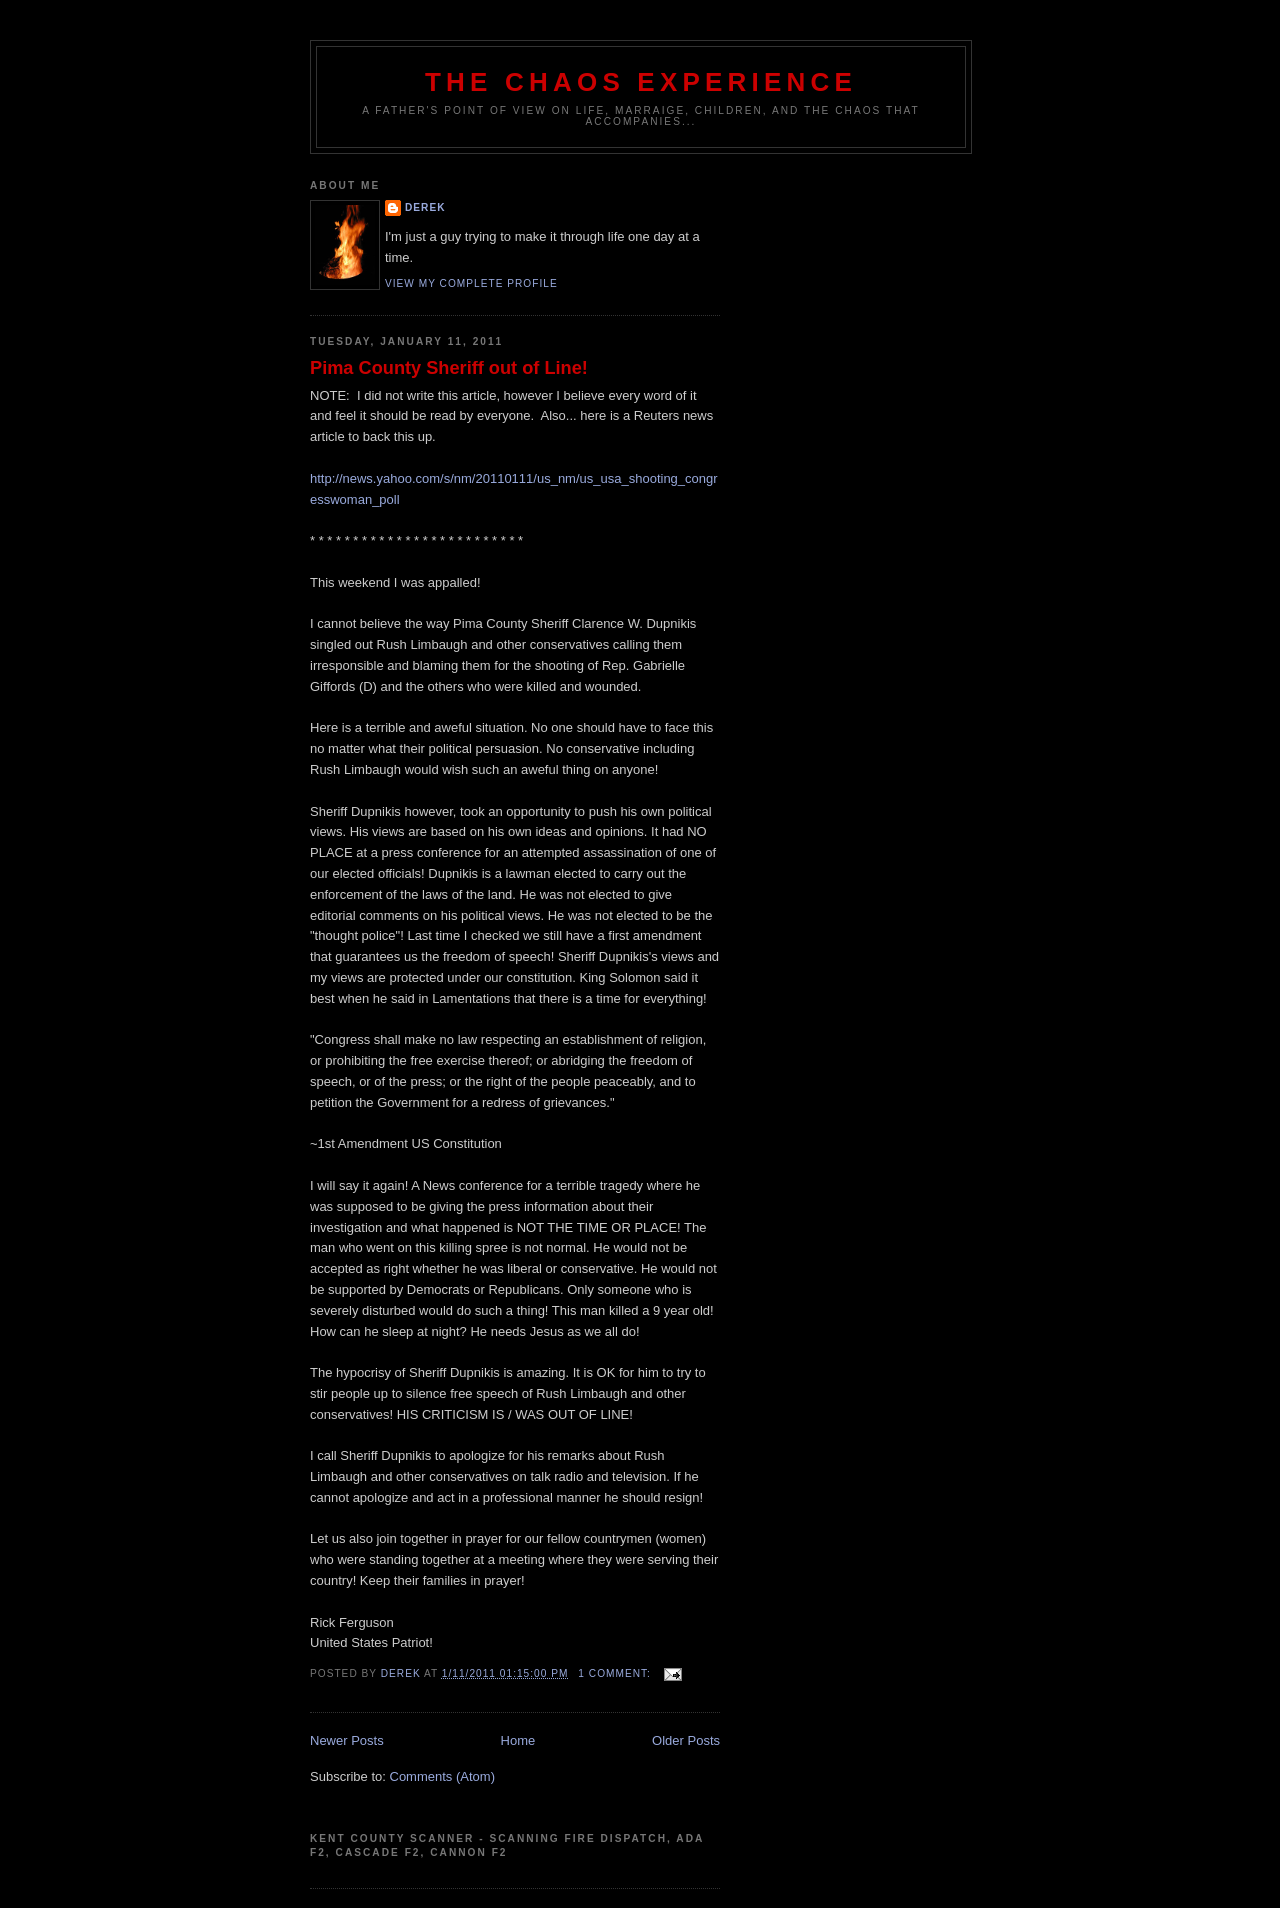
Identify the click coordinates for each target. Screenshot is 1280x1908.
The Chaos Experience (641, 82)
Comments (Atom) (442, 1776)
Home (518, 1740)
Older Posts (686, 1740)
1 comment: (616, 1673)
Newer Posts (347, 1740)
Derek (425, 207)
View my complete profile (471, 283)
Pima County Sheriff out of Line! (449, 368)
